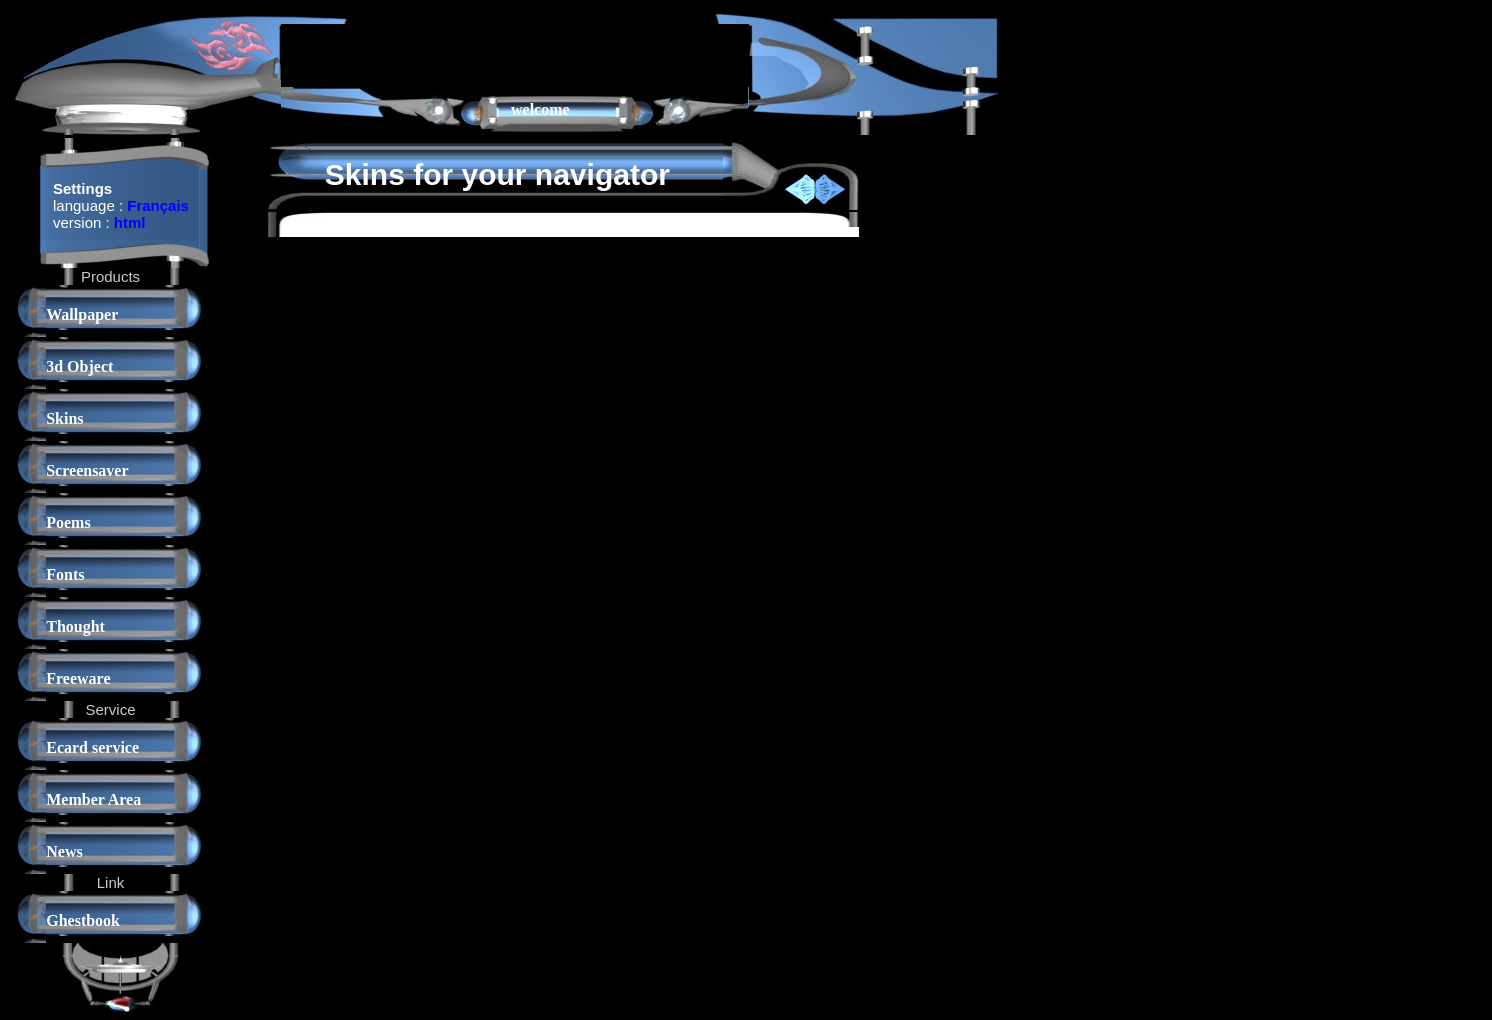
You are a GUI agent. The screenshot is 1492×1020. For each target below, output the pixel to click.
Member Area (93, 799)
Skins (64, 418)
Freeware (78, 678)
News (64, 851)
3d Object (79, 366)
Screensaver (87, 470)
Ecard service (92, 747)
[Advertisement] (515, 54)
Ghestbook (83, 920)
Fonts (65, 574)
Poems (68, 522)
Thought (75, 626)
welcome (540, 109)
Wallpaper (82, 314)
